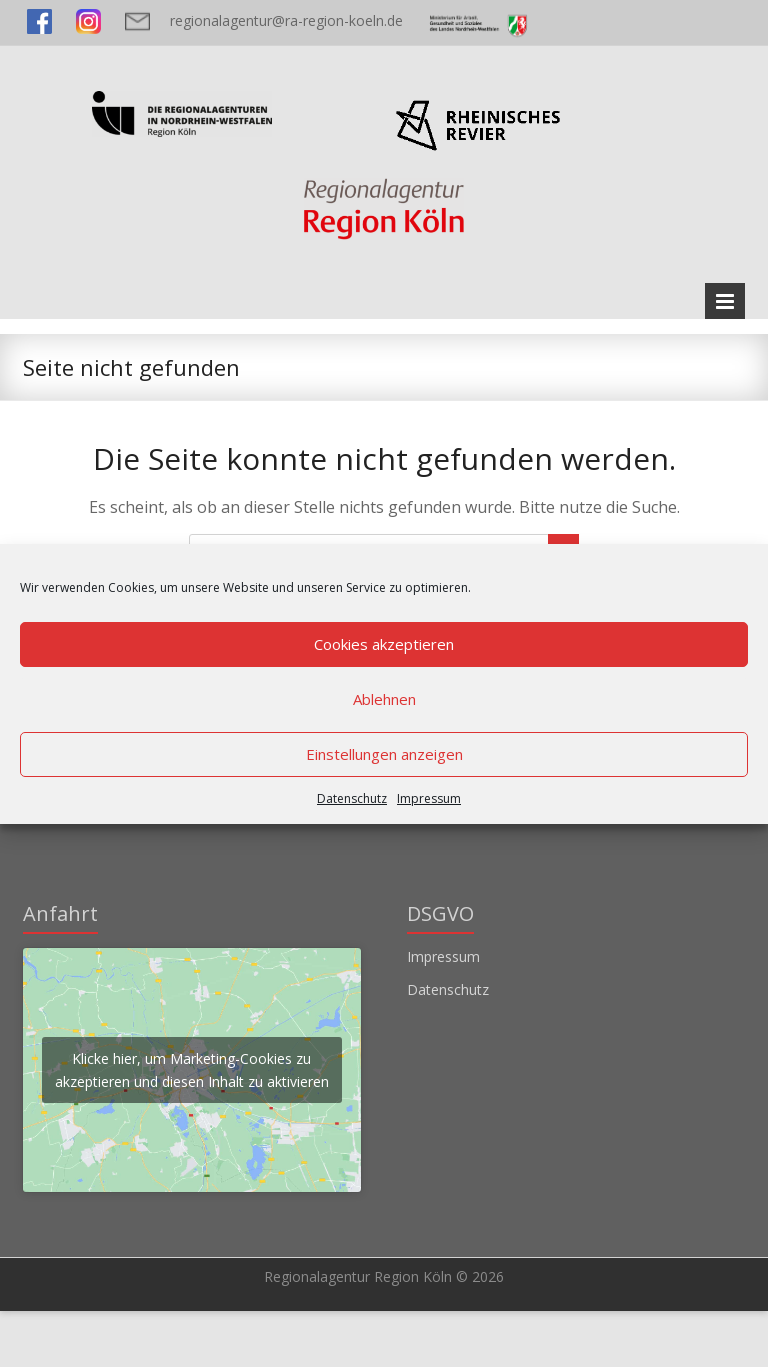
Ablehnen (384, 699)
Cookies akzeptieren (384, 644)
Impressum (429, 798)
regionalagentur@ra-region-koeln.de (286, 20)
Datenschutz (352, 798)
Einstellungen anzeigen (384, 754)
